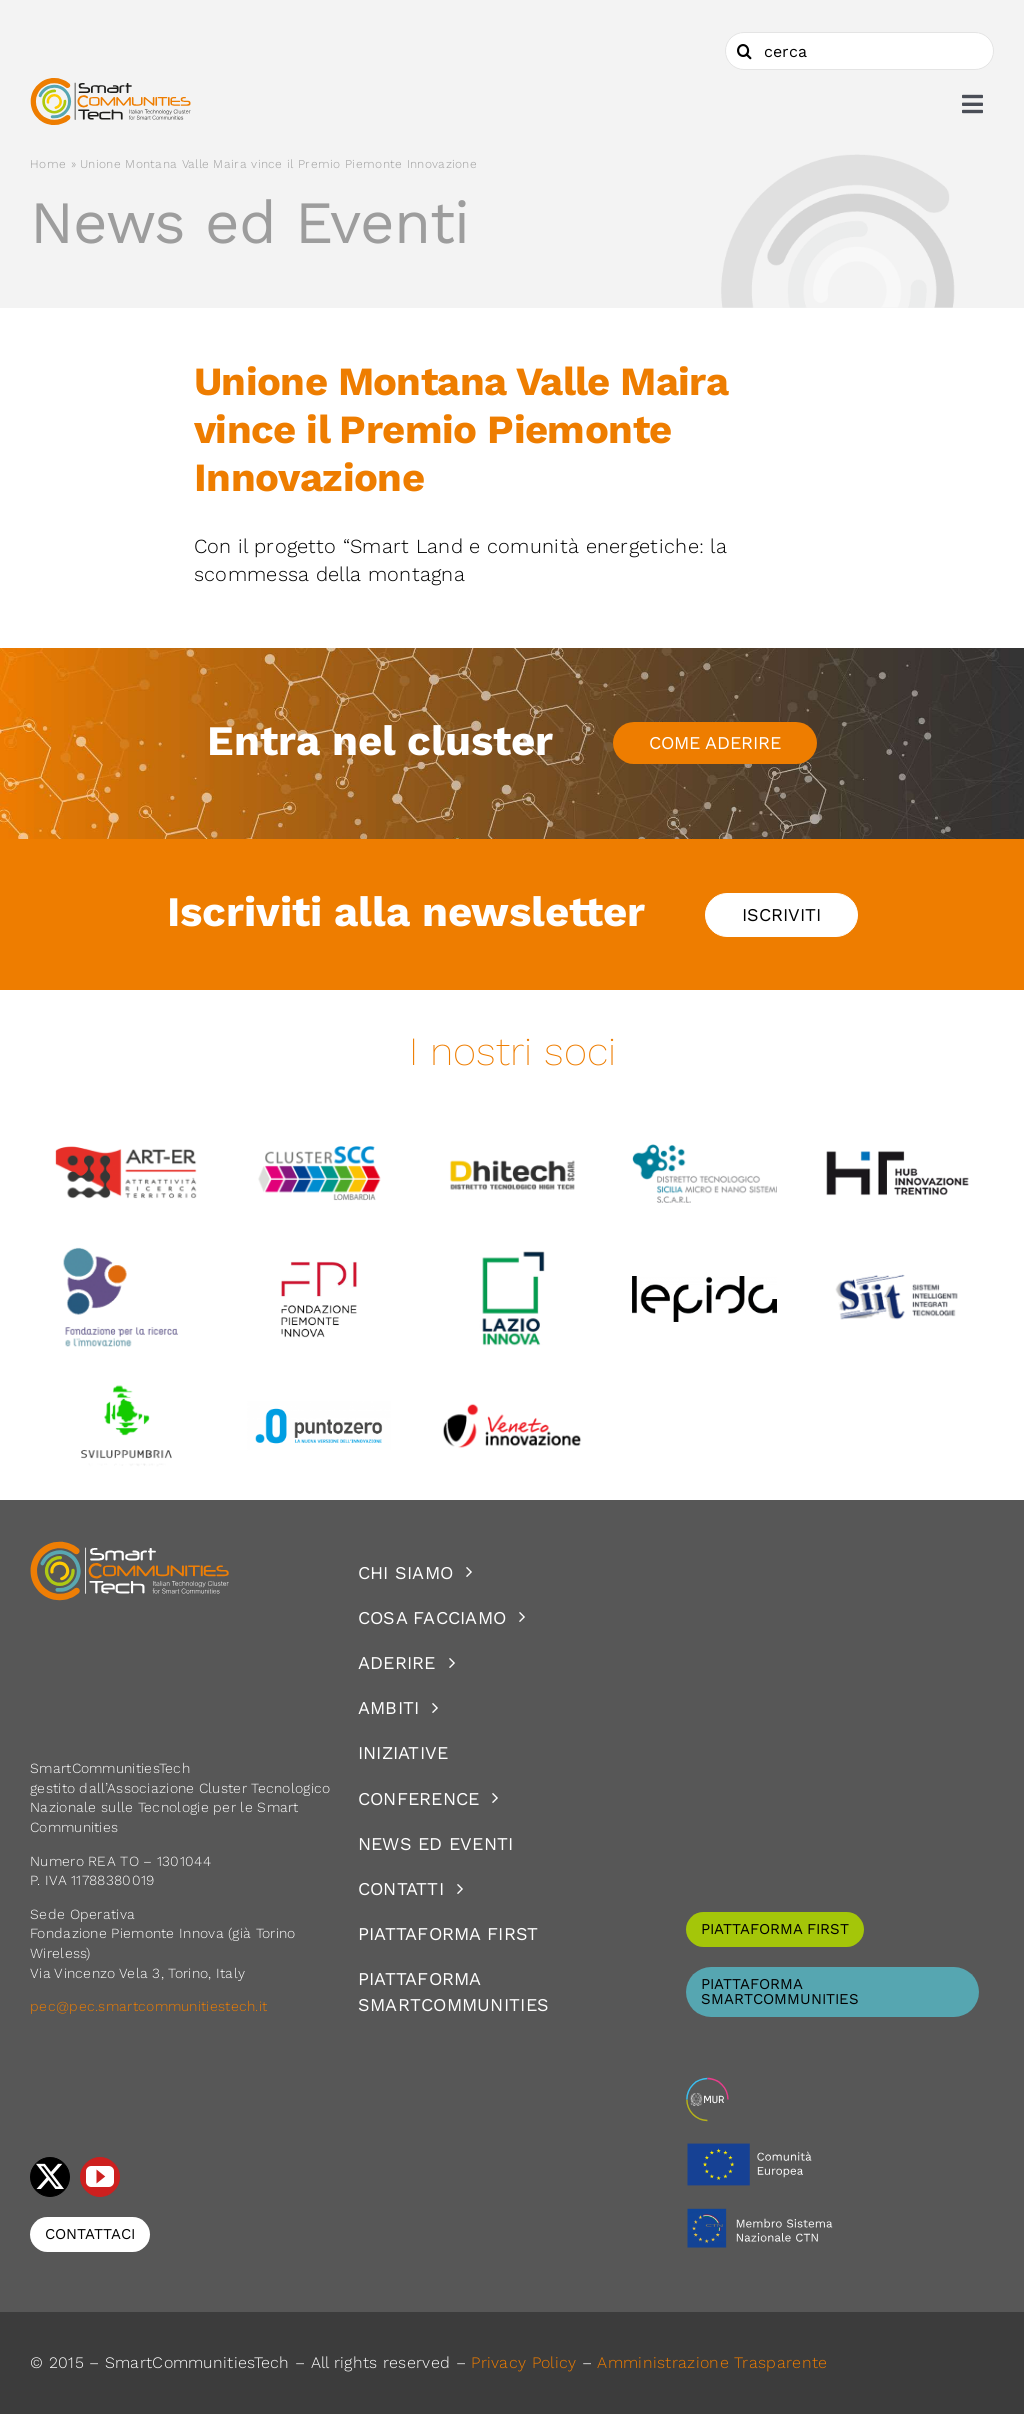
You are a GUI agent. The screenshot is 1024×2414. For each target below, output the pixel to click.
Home (48, 164)
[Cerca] (744, 51)
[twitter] (50, 2177)
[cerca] (859, 51)
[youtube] (100, 2177)
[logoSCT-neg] (130, 1550)
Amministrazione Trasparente (712, 2362)
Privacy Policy (523, 2362)
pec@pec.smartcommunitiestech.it (151, 2006)
